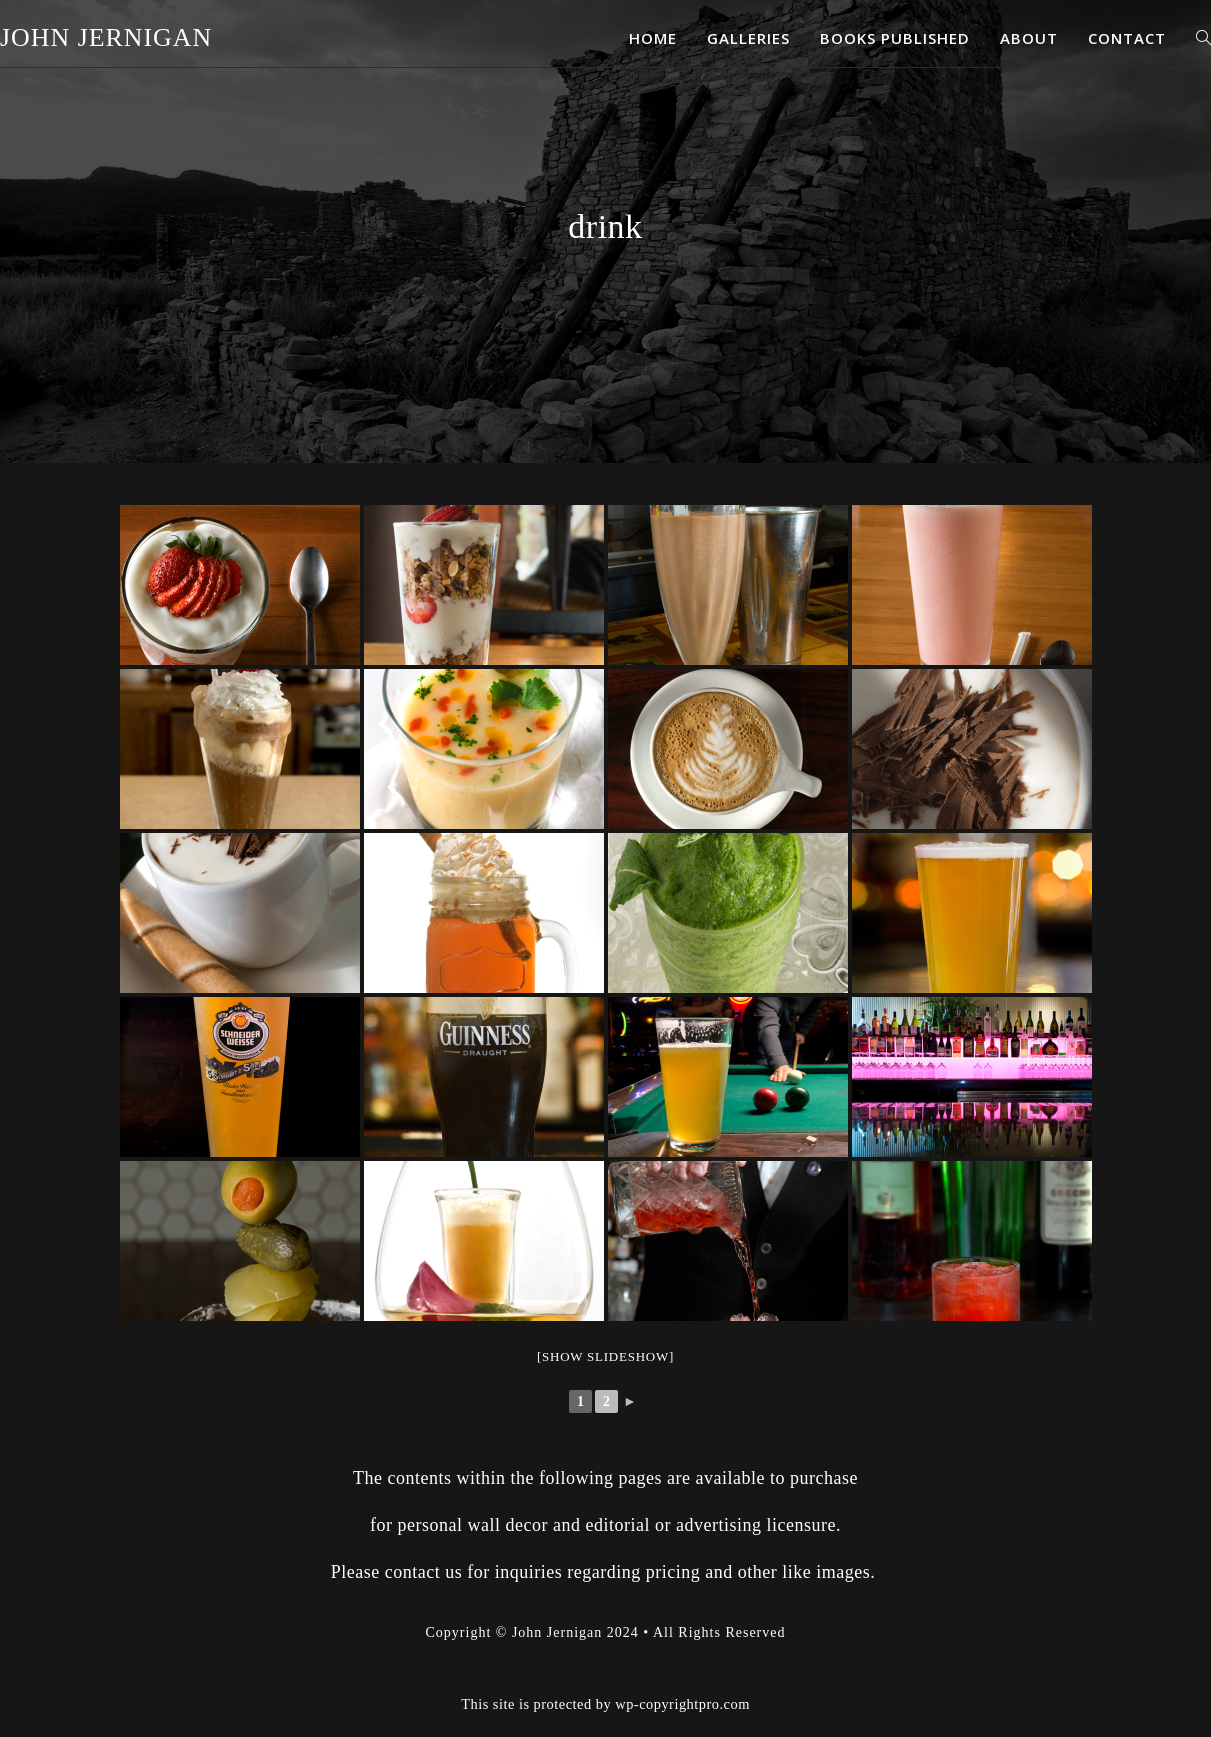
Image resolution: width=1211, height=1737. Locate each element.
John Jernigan (106, 38)
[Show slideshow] (605, 1356)
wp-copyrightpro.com (682, 1684)
